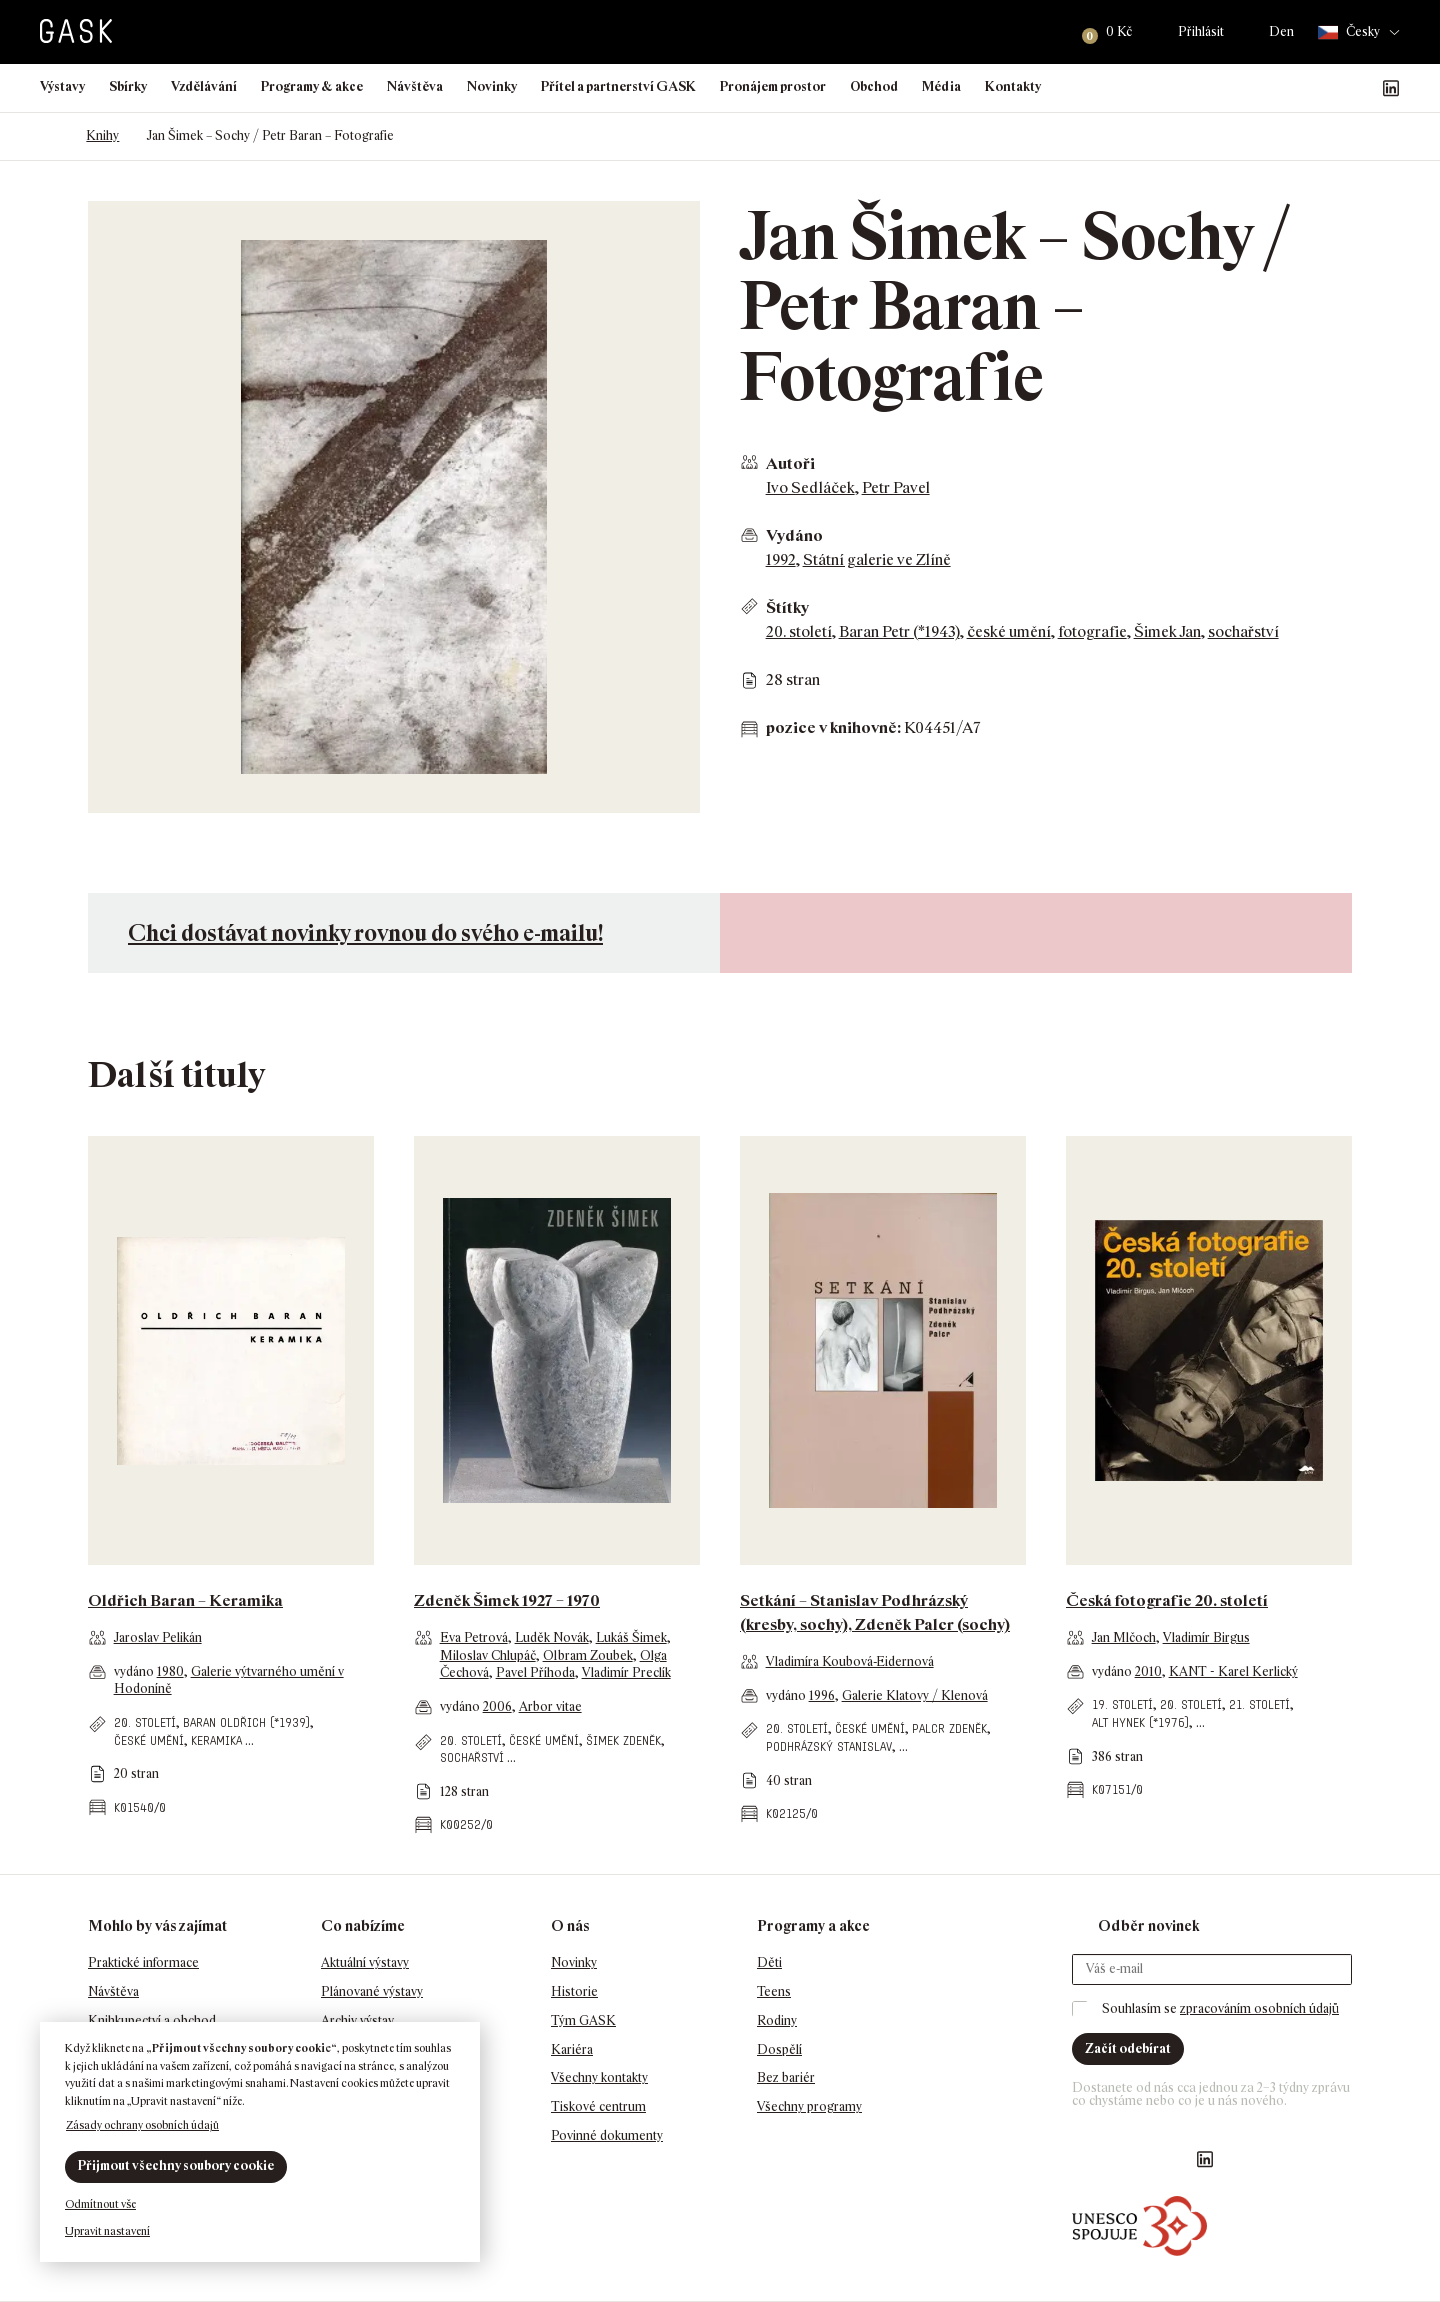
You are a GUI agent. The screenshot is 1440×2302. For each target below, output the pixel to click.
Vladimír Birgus (1206, 1637)
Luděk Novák (552, 1637)
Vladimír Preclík (626, 1672)
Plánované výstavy (372, 1991)
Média (941, 86)
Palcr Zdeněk (949, 1728)
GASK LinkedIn (1391, 88)
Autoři (790, 463)
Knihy (102, 135)
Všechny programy (809, 2106)
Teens (774, 1991)
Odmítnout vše (100, 2204)
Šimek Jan (1167, 631)
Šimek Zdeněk (623, 1740)
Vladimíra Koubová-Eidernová (850, 1661)
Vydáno (794, 535)
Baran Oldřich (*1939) (246, 1722)
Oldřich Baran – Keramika (185, 1600)
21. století (1259, 1704)
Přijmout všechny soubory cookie (176, 2165)
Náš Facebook (1295, 88)
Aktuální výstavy (365, 1962)
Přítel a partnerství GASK (618, 86)
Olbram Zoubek (588, 1655)
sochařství (1243, 631)
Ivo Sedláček (810, 487)
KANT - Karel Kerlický (1233, 1671)
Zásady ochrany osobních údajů (142, 2125)
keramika (216, 1740)
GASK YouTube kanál (1359, 88)
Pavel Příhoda (535, 1672)
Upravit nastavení (107, 2231)
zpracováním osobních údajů (1259, 2008)
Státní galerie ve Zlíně (877, 559)
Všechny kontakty (599, 2077)
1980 (170, 1671)
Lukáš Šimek (631, 1637)
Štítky (787, 607)
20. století (799, 631)
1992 (781, 559)
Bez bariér (786, 2077)
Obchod (874, 86)
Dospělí (779, 2049)
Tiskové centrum (598, 2106)
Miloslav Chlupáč (488, 1655)
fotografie (1092, 631)
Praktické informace (143, 1962)
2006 (497, 1706)
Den (1281, 31)
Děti (769, 1962)
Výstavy (62, 86)
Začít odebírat (1128, 2048)
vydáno (135, 1671)
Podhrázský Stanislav (829, 1746)
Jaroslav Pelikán (158, 1637)
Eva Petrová (474, 1637)
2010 (1148, 1671)
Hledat (1041, 32)
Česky (1349, 32)
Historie (574, 1991)
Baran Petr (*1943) (899, 631)
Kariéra (572, 2049)
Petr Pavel (896, 487)
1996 (822, 1695)
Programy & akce (312, 86)
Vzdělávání (204, 86)
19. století (1122, 1704)
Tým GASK (583, 2020)
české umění (1009, 631)
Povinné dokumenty (607, 2135)
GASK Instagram (1327, 88)
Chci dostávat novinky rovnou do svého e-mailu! (365, 932)
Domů (49, 136)
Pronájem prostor (773, 86)
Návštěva (415, 86)
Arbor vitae (550, 1706)
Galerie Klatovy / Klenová (915, 1695)
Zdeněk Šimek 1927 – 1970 (507, 1600)
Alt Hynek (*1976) (1140, 1722)
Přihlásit (1201, 31)
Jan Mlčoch (1124, 1637)
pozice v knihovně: (833, 727)
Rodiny (777, 2020)
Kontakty (1013, 86)
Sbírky (128, 86)
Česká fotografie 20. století (1167, 1600)
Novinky (492, 86)
